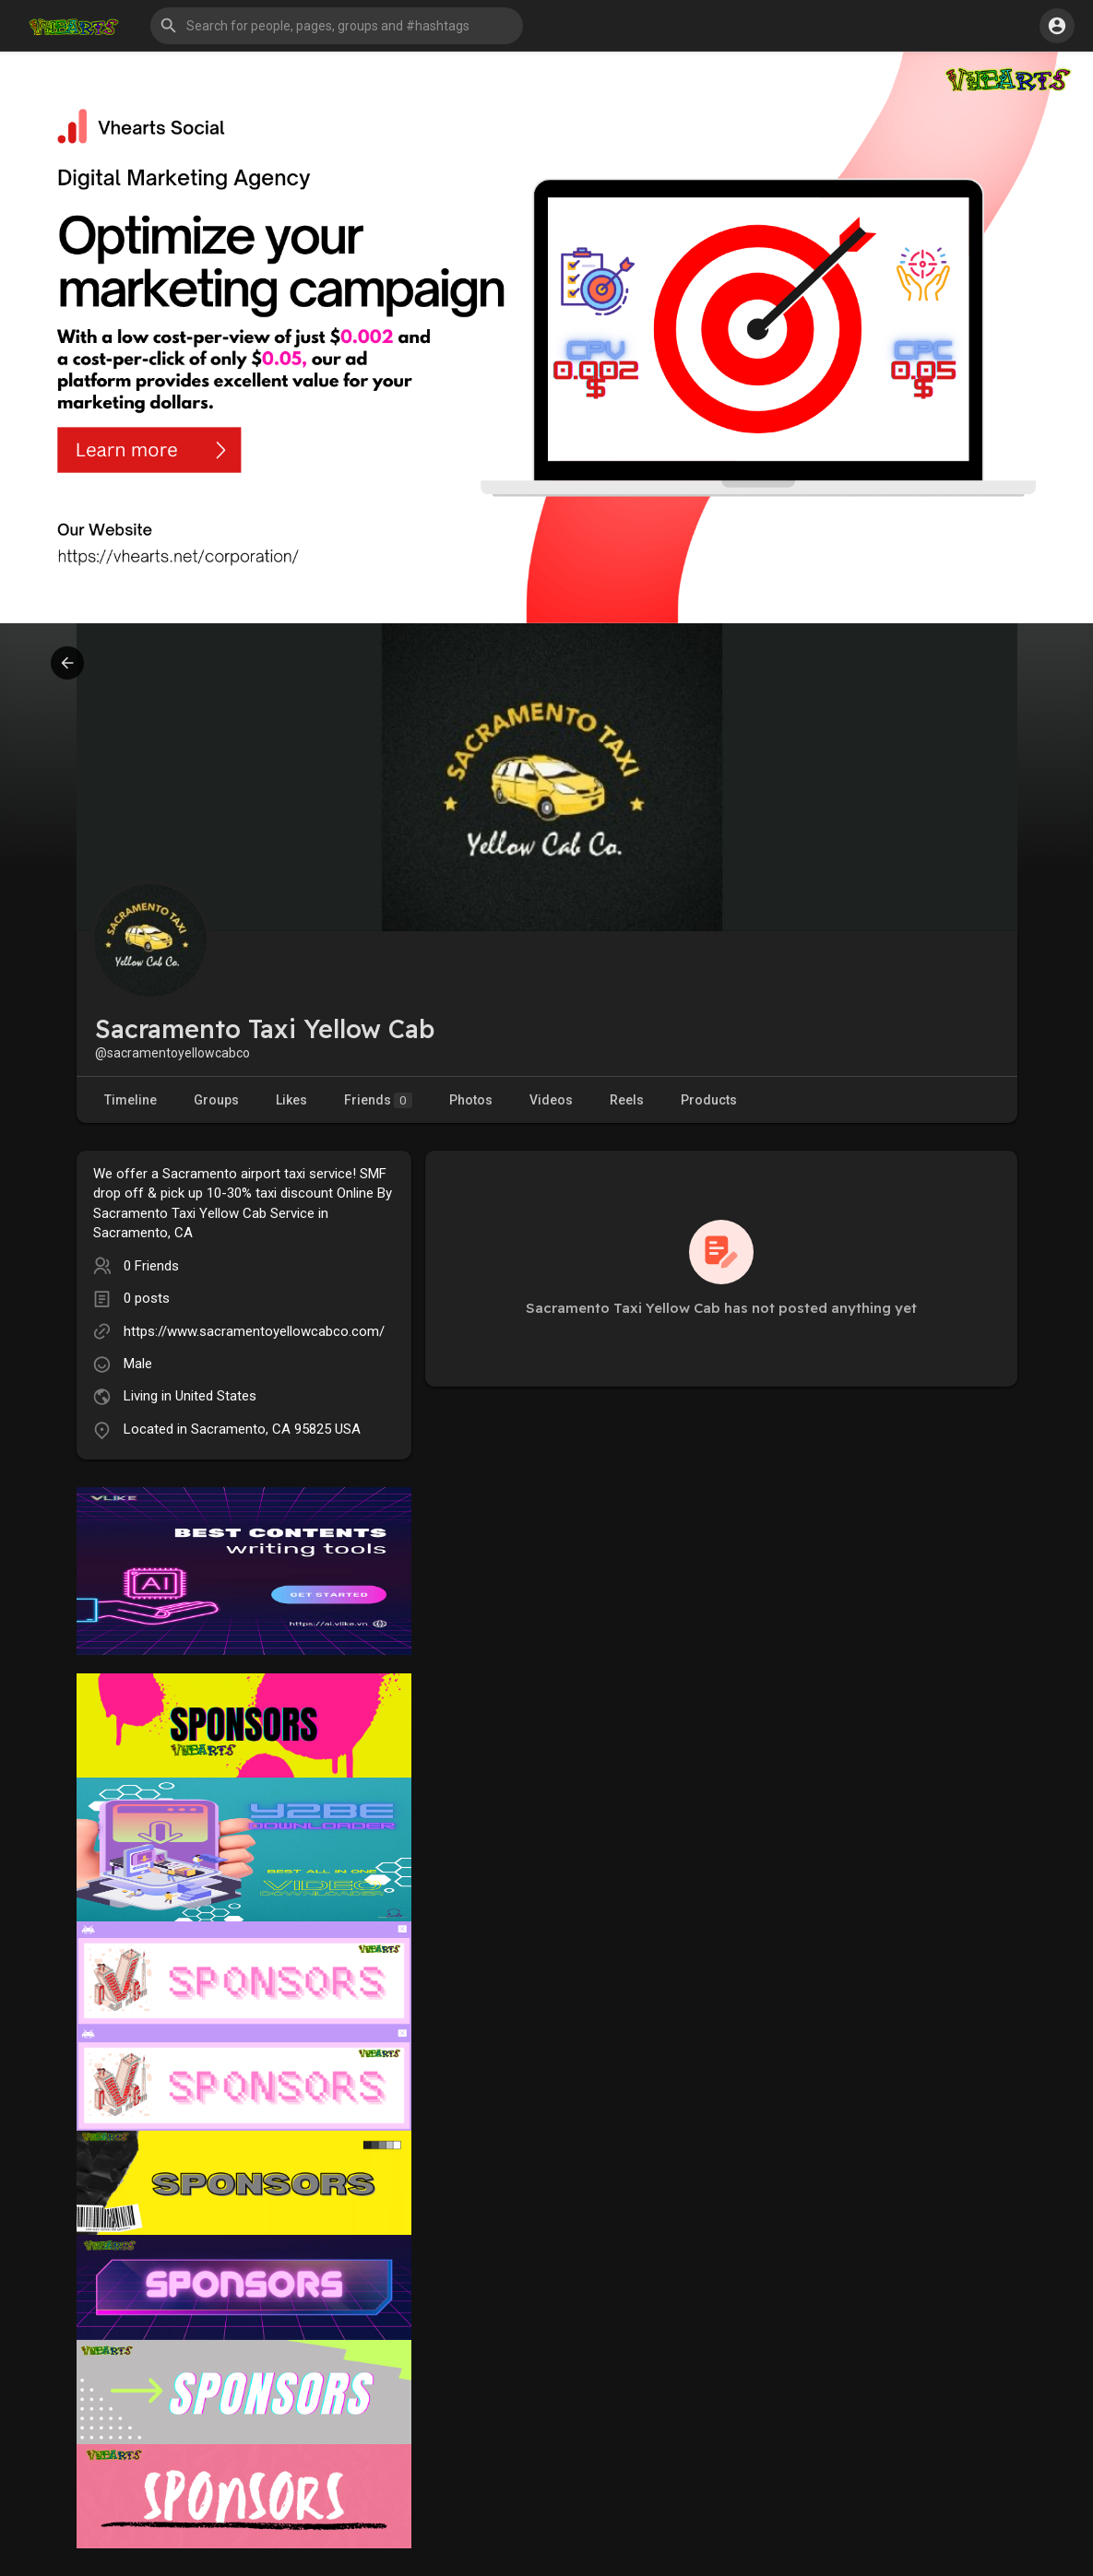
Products (709, 1100)
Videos (551, 1100)
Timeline (130, 1100)
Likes (291, 1100)
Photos (471, 1100)
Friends (378, 1100)
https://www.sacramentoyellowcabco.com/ (254, 1331)
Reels (627, 1100)
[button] (336, 25)
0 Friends (151, 1266)
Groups (216, 1100)
